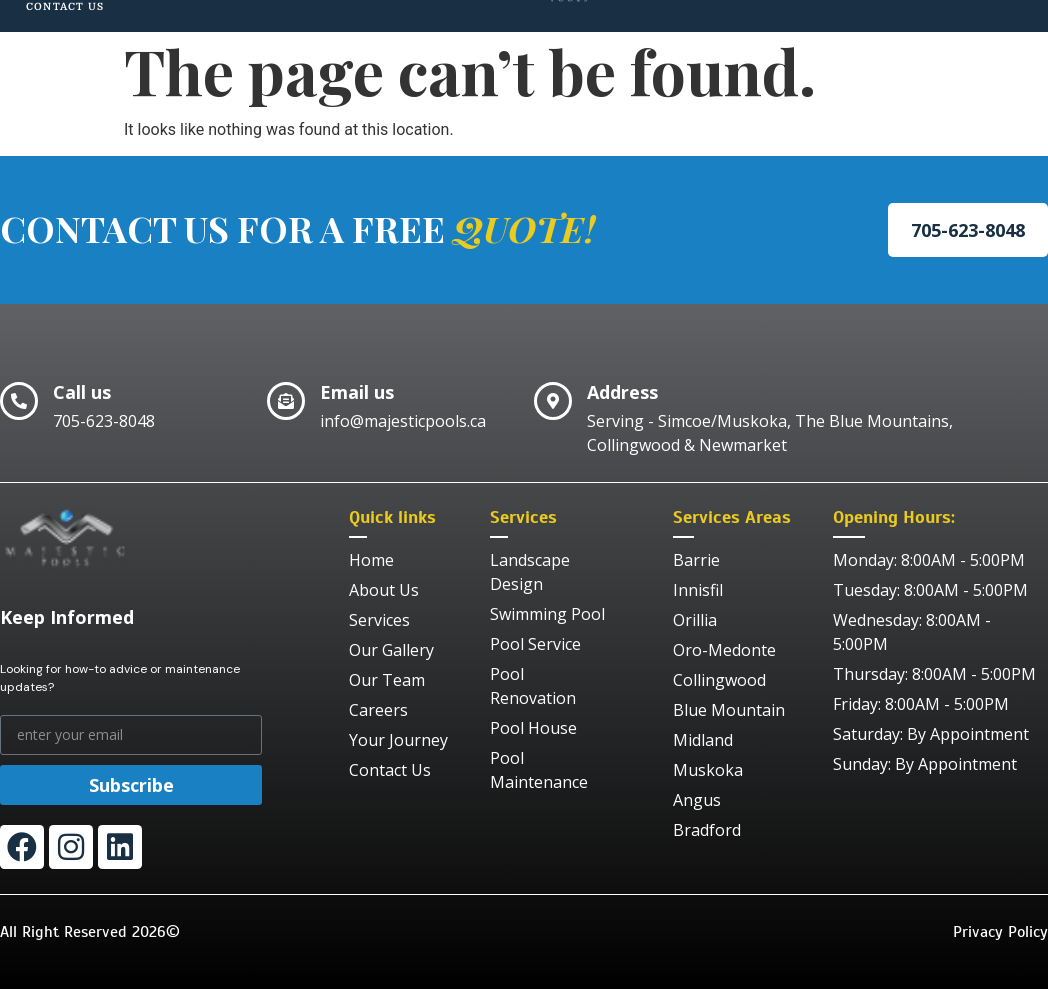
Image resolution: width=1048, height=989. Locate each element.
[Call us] (19, 401)
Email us (357, 392)
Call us (82, 392)
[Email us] (286, 401)
